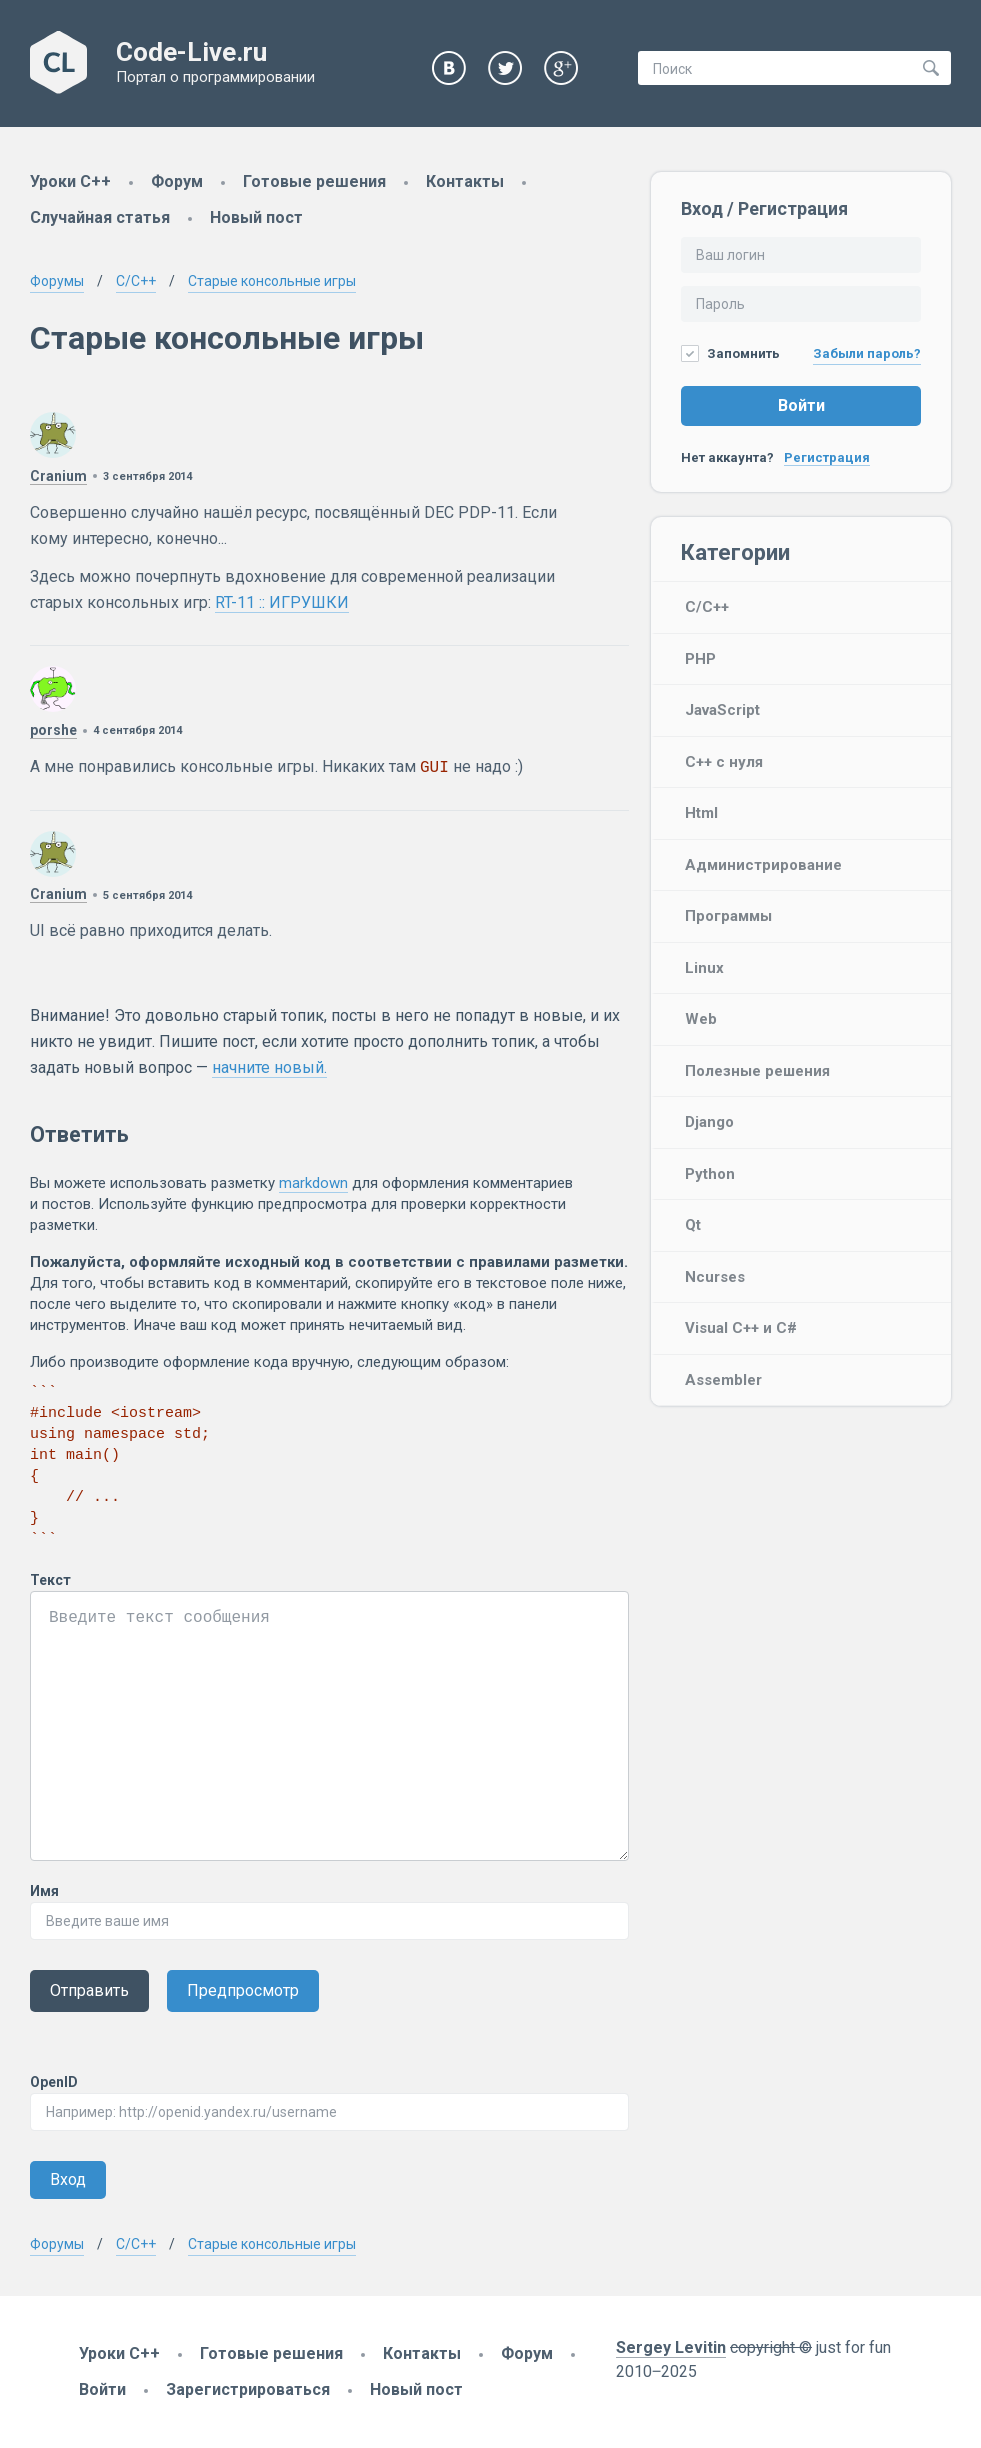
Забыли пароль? (867, 353)
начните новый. (269, 1067)
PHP (700, 659)
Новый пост (256, 217)
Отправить (89, 1990)
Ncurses (715, 1277)
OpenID (54, 2082)
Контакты (465, 181)
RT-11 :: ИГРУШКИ (282, 602)
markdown (313, 1183)
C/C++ (707, 607)
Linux (704, 968)
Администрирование (763, 865)
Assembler (723, 1380)
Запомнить (730, 353)
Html (701, 813)
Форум (177, 181)
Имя (44, 1891)
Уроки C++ (70, 181)
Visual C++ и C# (741, 1328)
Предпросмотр (243, 1990)
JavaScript (722, 710)
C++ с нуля (724, 762)
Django (709, 1122)
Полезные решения (757, 1071)
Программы (728, 916)
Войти (801, 405)
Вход (68, 2179)
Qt (693, 1225)
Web (701, 1019)
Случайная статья (100, 217)
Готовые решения (314, 181)
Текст (50, 1580)
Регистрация (827, 457)
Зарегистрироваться (248, 2389)
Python (710, 1174)
